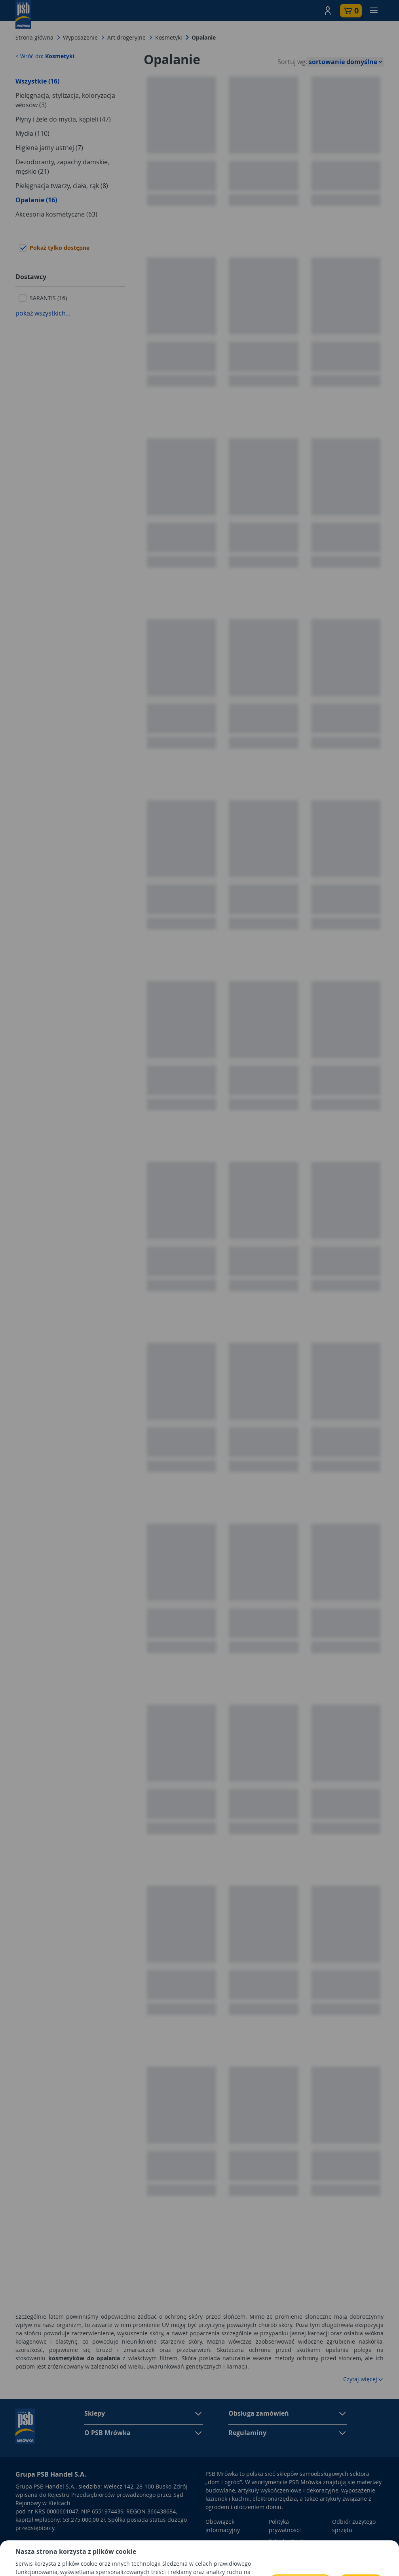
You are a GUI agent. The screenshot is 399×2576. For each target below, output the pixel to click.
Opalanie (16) (36, 200)
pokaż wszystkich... (42, 313)
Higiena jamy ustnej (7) (49, 147)
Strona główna (34, 37)
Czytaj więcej (363, 2379)
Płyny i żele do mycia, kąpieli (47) (63, 119)
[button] (327, 10)
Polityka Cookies (290, 2541)
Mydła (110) (32, 133)
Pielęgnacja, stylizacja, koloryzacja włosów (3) (65, 100)
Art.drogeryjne (126, 37)
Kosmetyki (168, 37)
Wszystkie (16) (37, 81)
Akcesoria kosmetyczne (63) (56, 214)
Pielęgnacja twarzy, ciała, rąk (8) (61, 185)
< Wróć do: (44, 56)
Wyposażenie (80, 37)
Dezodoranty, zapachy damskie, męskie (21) (62, 167)
